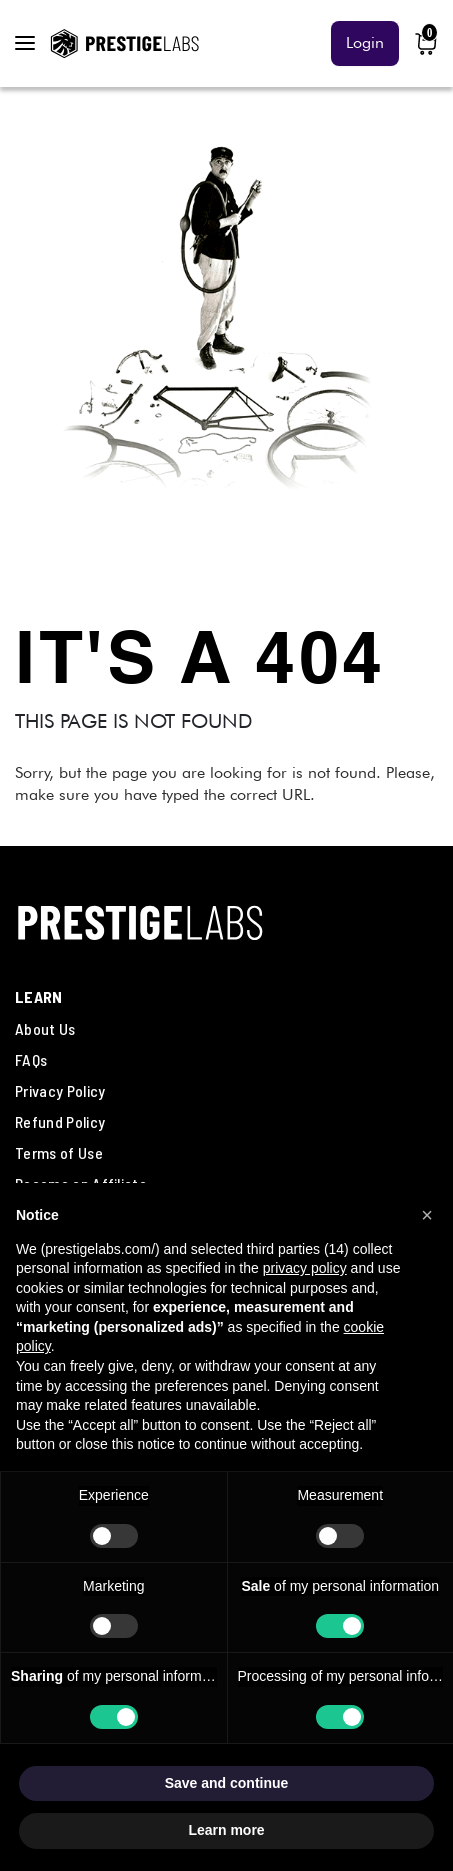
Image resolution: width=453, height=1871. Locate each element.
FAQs (31, 1059)
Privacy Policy (60, 1090)
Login (365, 42)
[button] (427, 1215)
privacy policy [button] (305, 1268)
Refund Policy (60, 1121)
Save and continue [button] (227, 1783)
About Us (45, 1028)
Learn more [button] (226, 1830)
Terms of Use (59, 1152)
